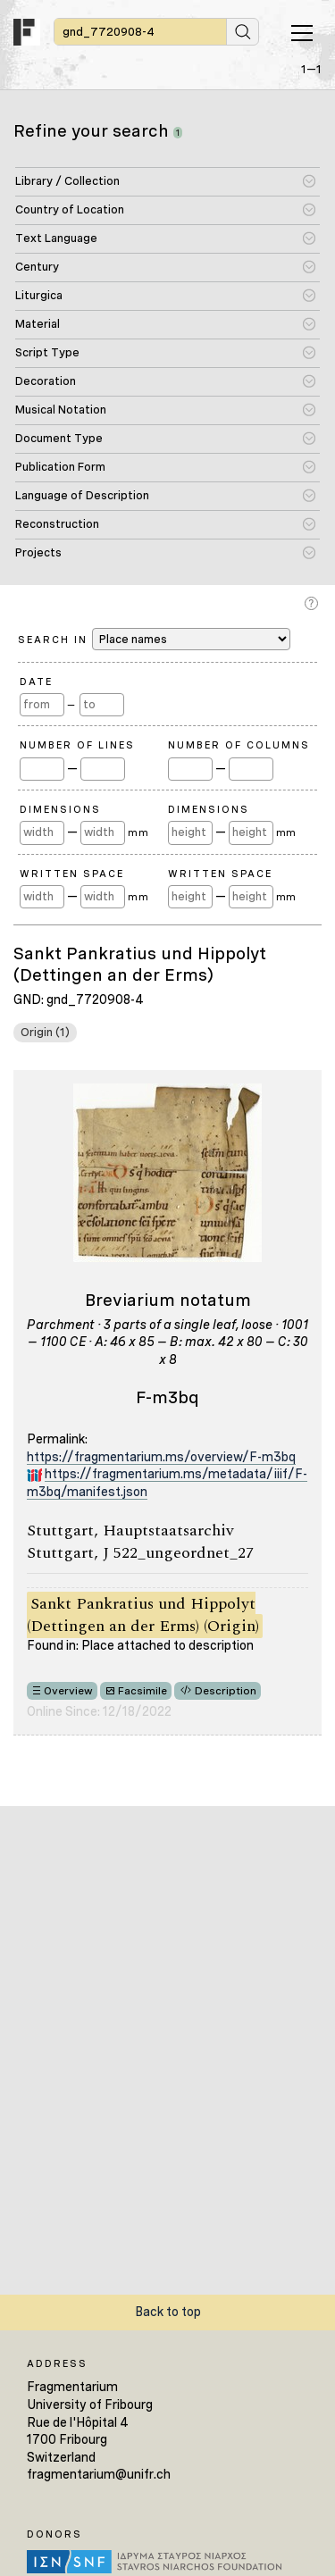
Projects (38, 552)
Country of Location (69, 209)
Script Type (47, 352)
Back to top (168, 2311)
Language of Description (82, 495)
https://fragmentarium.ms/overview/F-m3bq (161, 1457)
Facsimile (142, 1691)
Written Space (72, 873)
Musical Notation (60, 409)
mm (138, 832)
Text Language (56, 238)
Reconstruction (57, 524)
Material (37, 323)
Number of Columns (239, 745)
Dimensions (60, 809)
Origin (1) (45, 1032)
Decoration (45, 381)
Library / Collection (67, 181)
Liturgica (39, 295)
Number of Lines (77, 745)
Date (36, 681)
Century (37, 266)
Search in (154, 639)
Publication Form (60, 466)
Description (225, 1691)
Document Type (59, 438)
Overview (68, 1691)
